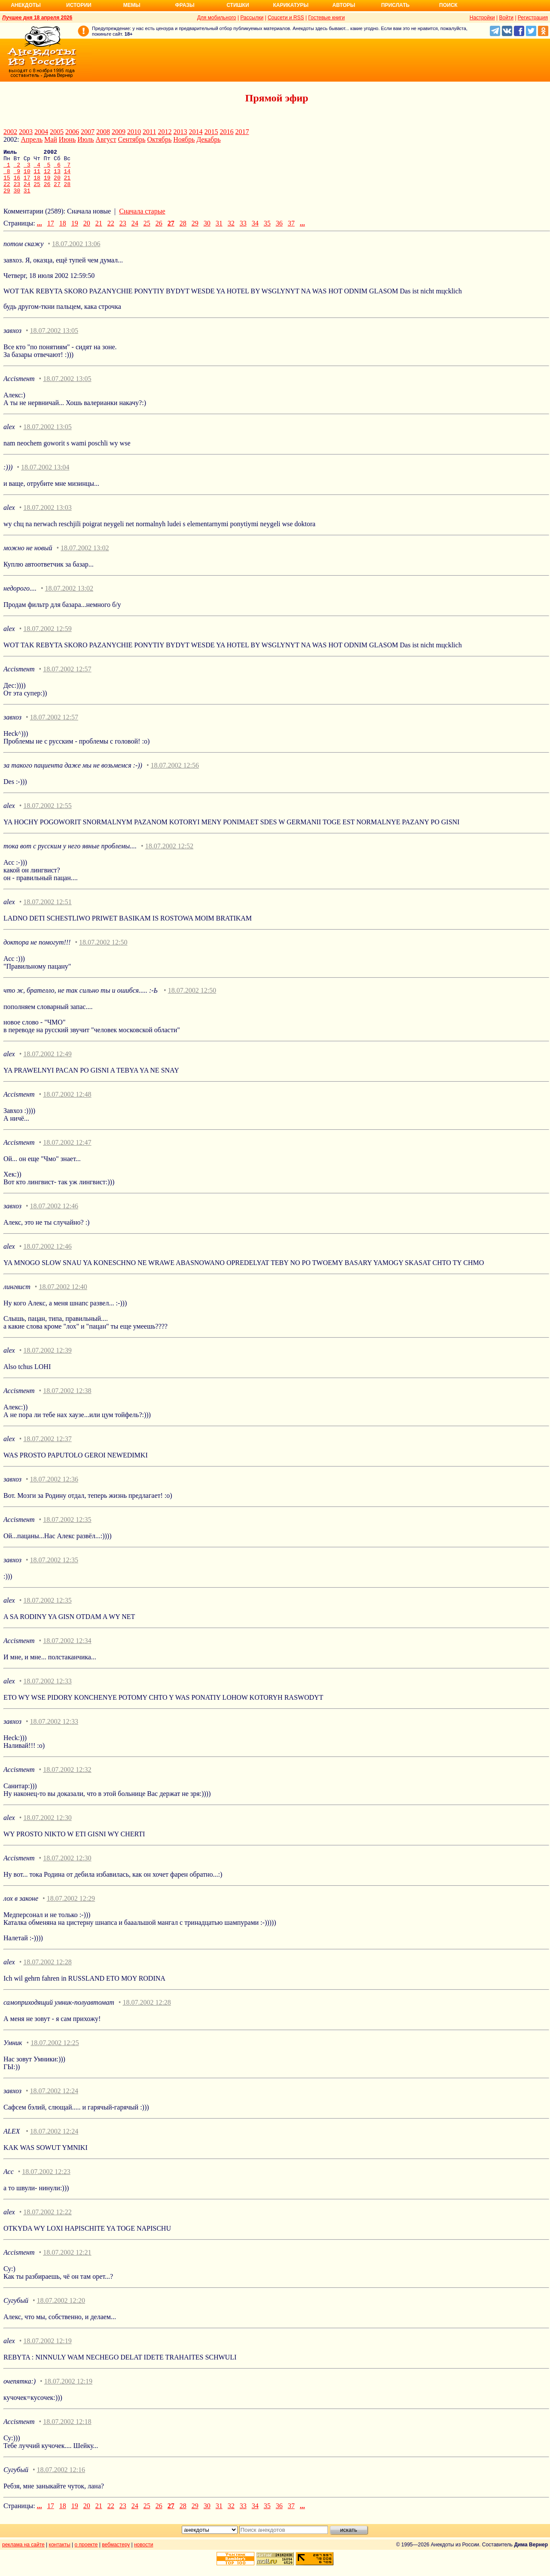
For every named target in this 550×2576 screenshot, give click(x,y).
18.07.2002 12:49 (47, 1063)
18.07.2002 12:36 (54, 1488)
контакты (59, 2554)
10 (27, 176)
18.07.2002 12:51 (47, 911)
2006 (72, 131)
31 (27, 199)
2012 (164, 131)
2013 (180, 131)
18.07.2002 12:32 (67, 1778)
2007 (88, 131)
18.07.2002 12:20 (61, 2309)
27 (57, 191)
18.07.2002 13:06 (76, 252)
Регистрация (533, 18)
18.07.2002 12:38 (67, 1399)
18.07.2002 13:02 (85, 557)
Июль (85, 139)
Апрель (32, 139)
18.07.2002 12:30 (47, 1826)
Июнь (67, 139)
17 (27, 184)
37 (291, 232)
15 (6, 184)
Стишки (237, 5)
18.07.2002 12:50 (103, 951)
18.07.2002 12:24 (54, 2099)
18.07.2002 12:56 (174, 774)
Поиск (448, 5)
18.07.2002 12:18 (67, 2430)
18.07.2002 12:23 (46, 2180)
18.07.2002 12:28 (47, 1971)
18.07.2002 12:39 (47, 1359)
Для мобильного (216, 18)
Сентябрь (131, 139)
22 (6, 191)
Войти (506, 18)
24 (27, 191)
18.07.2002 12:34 (67, 1649)
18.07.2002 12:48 (67, 1103)
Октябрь (159, 139)
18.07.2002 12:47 (67, 1151)
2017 (242, 131)
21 (67, 184)
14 (67, 176)
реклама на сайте (23, 2554)
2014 (195, 131)
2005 (57, 131)
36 (279, 232)
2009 (118, 131)
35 (267, 232)
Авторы (344, 5)
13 (57, 176)
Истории (79, 5)
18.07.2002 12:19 (47, 2349)
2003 (26, 131)
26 (47, 191)
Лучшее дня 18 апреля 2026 (37, 18)
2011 (149, 131)
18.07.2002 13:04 (45, 476)
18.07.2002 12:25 (55, 2051)
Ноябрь (184, 139)
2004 (41, 131)
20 (57, 184)
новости (143, 2554)
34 (255, 232)
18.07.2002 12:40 (63, 1295)
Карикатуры (291, 5)
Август (106, 139)
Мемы (132, 5)
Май (50, 139)
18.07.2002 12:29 (71, 1907)
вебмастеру (116, 2554)
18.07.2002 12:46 (54, 1215)
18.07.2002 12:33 (47, 1690)
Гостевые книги (326, 18)
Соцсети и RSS (286, 18)
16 (16, 184)
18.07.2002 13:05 (54, 339)
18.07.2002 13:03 (47, 516)
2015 (211, 131)
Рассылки (251, 18)
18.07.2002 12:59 (47, 637)
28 (67, 191)
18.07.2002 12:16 (61, 2478)
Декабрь (208, 139)
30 (16, 199)
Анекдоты (26, 5)
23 (16, 191)
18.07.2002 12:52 (169, 855)
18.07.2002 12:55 (47, 814)
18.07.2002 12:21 (67, 2261)
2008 (103, 131)
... (39, 232)
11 (37, 176)
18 (37, 184)
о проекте (86, 2554)
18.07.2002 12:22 (47, 2221)
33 (243, 232)
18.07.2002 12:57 (67, 678)
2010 (134, 131)
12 (47, 176)
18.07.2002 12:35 (67, 1528)
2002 (10, 131)
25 (37, 191)
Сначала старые (142, 220)
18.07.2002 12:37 (47, 1447)
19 (47, 184)
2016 (226, 131)
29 (6, 199)
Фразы (184, 5)
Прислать (395, 5)
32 (231, 232)
